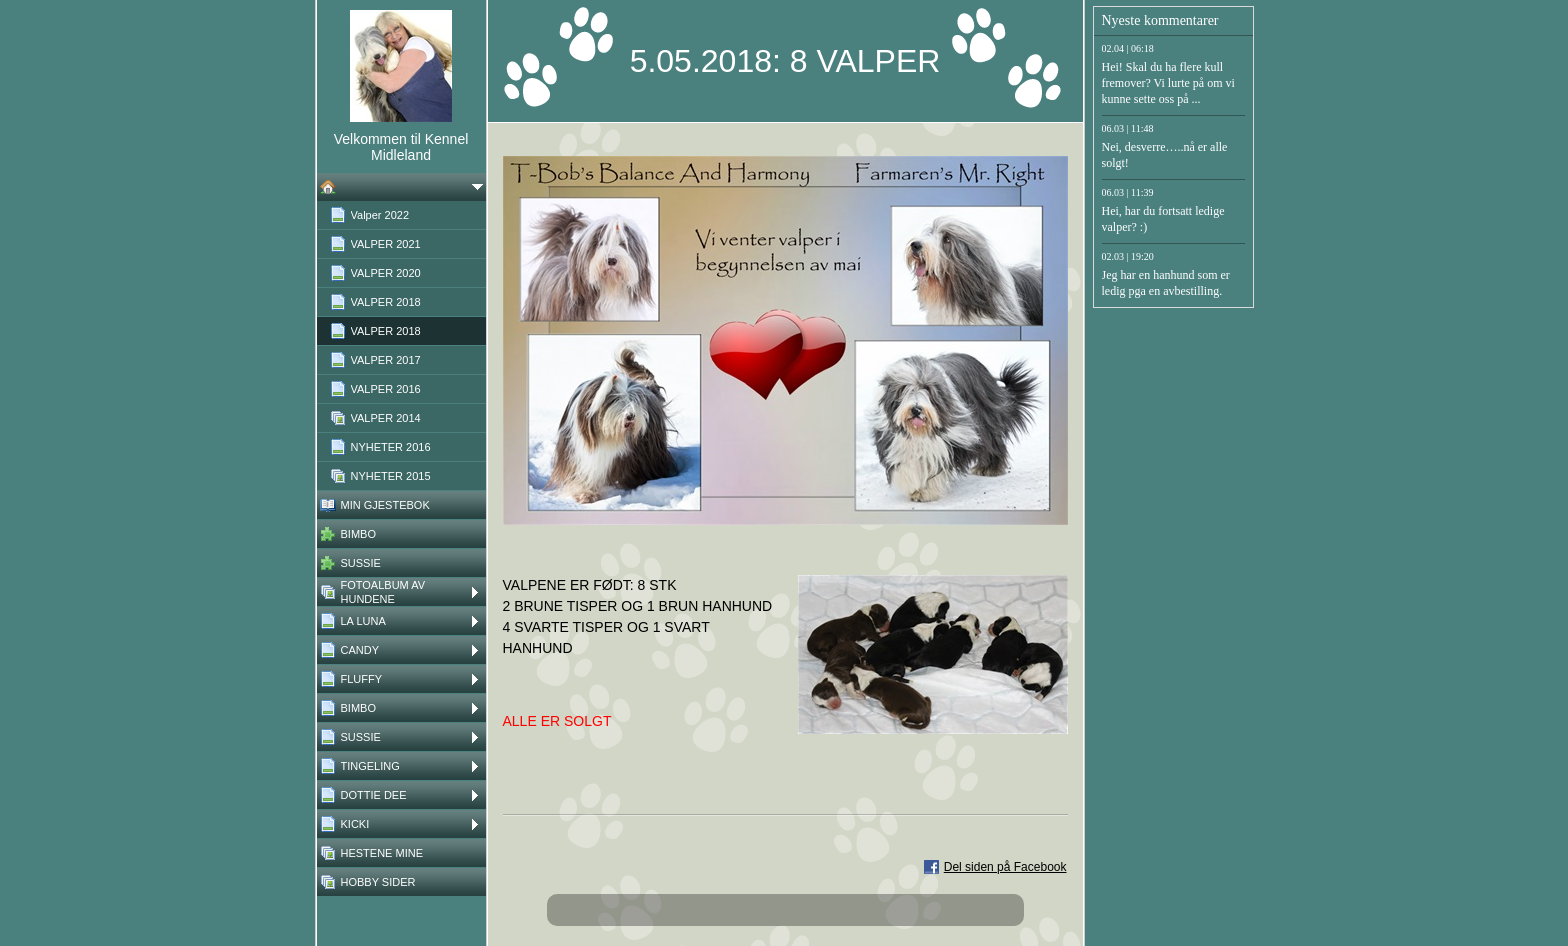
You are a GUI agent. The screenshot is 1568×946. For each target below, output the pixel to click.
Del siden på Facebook (1005, 867)
